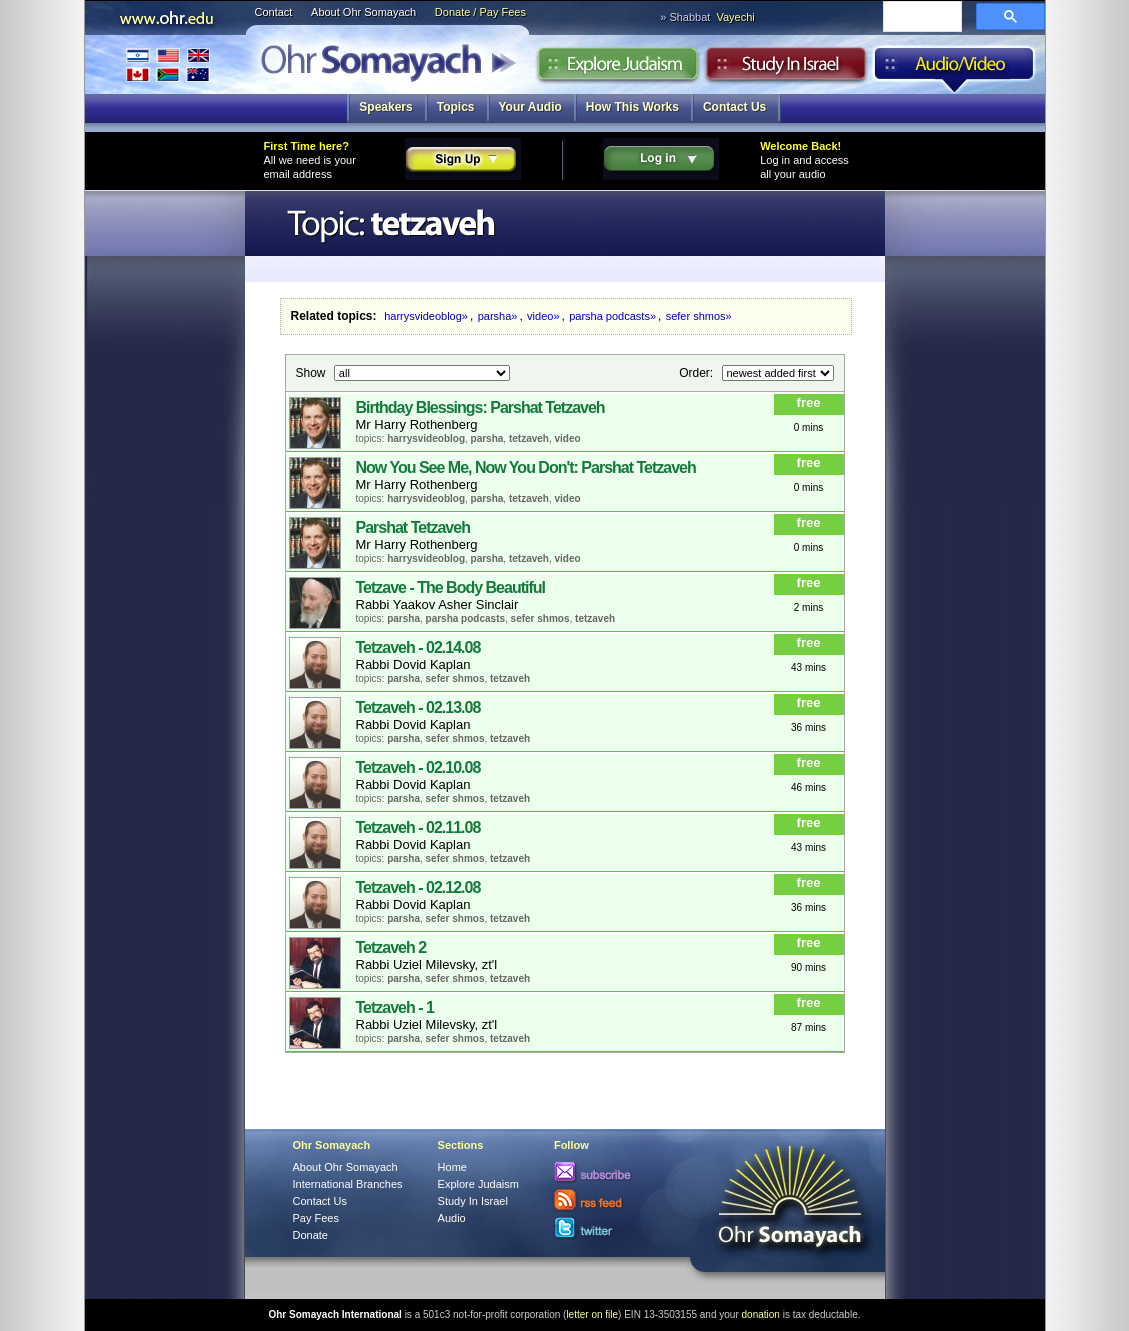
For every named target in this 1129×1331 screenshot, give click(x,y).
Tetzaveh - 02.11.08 (418, 827)
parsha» (498, 316)
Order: (697, 372)
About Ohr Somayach (363, 12)
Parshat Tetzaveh (413, 527)
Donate (310, 1235)
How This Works (632, 107)
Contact (274, 12)
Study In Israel (473, 1201)
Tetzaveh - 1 (395, 1007)
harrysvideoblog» (426, 316)
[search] (920, 18)
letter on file (592, 1314)
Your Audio (530, 107)
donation (761, 1314)
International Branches (168, 64)
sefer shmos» (699, 316)
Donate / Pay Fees (480, 12)
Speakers (385, 107)
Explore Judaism (617, 69)
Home (452, 1167)
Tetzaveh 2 (391, 947)
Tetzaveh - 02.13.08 (418, 707)
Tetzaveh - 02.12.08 (418, 887)
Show (312, 372)
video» (543, 316)
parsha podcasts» (612, 316)
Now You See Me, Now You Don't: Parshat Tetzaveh (526, 467)
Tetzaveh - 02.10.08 (418, 767)
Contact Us (734, 107)
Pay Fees (316, 1218)
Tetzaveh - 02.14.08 (418, 647)
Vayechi (735, 17)
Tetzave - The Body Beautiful (451, 587)
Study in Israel (786, 69)
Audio (954, 69)
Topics (456, 107)
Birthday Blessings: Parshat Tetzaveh (480, 407)
